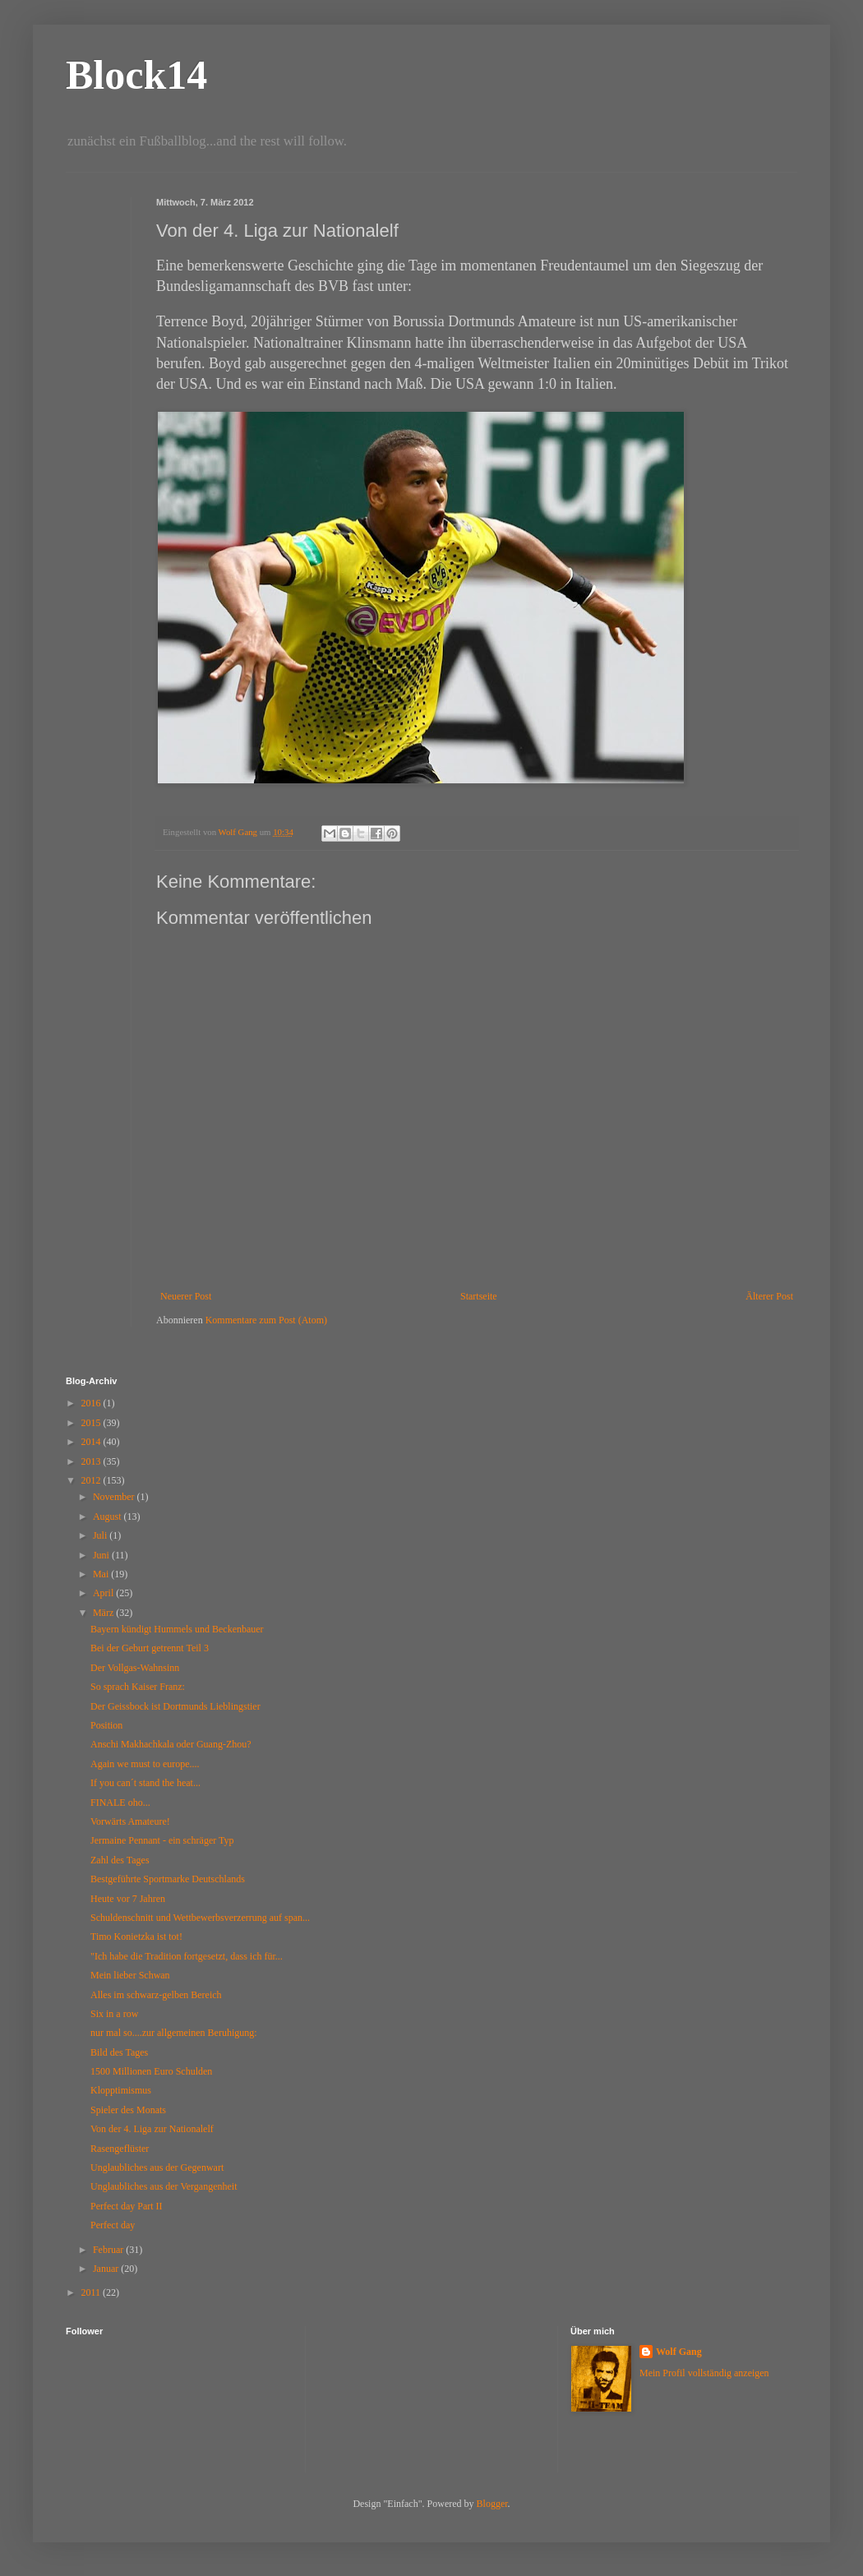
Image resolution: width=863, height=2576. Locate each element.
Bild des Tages (119, 2052)
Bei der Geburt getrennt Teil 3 (149, 1648)
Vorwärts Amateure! (130, 1821)
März (104, 1612)
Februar (109, 2249)
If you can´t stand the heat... (145, 1783)
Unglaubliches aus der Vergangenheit (164, 2186)
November (115, 1497)
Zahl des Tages (120, 1860)
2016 (92, 1403)
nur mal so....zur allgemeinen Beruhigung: (173, 2032)
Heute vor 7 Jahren (127, 1898)
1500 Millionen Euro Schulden (151, 2071)
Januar (107, 2268)
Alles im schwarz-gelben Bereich (156, 1995)
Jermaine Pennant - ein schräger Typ (162, 1840)
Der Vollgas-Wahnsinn (134, 1667)
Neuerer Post (185, 1296)
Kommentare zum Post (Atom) (266, 1320)
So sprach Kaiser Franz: (137, 1686)
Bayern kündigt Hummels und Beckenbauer (177, 1629)
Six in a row (114, 2014)
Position (106, 1725)
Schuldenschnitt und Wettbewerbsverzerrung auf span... (200, 1917)
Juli (101, 1535)
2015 (92, 1423)
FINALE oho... (120, 1802)
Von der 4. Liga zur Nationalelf (152, 2129)
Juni (102, 1555)
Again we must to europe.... (145, 1764)
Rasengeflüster (119, 2148)
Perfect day (112, 2225)
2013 (92, 1461)
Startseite (478, 1296)
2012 (92, 1480)
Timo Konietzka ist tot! (136, 1936)
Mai (102, 1574)
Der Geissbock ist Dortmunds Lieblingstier (175, 1706)
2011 (92, 2292)
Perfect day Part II (126, 2206)
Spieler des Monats (128, 2110)
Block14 (136, 75)
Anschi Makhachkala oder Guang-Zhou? (171, 1744)
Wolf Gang (679, 2351)
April (104, 1593)
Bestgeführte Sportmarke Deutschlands (167, 1879)
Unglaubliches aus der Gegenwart (157, 2167)
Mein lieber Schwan (130, 1975)
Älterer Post (769, 1296)
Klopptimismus (120, 2090)
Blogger (492, 2503)
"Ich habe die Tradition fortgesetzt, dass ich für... (186, 1956)
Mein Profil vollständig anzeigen (704, 2373)
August (108, 1516)
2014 (92, 1441)
